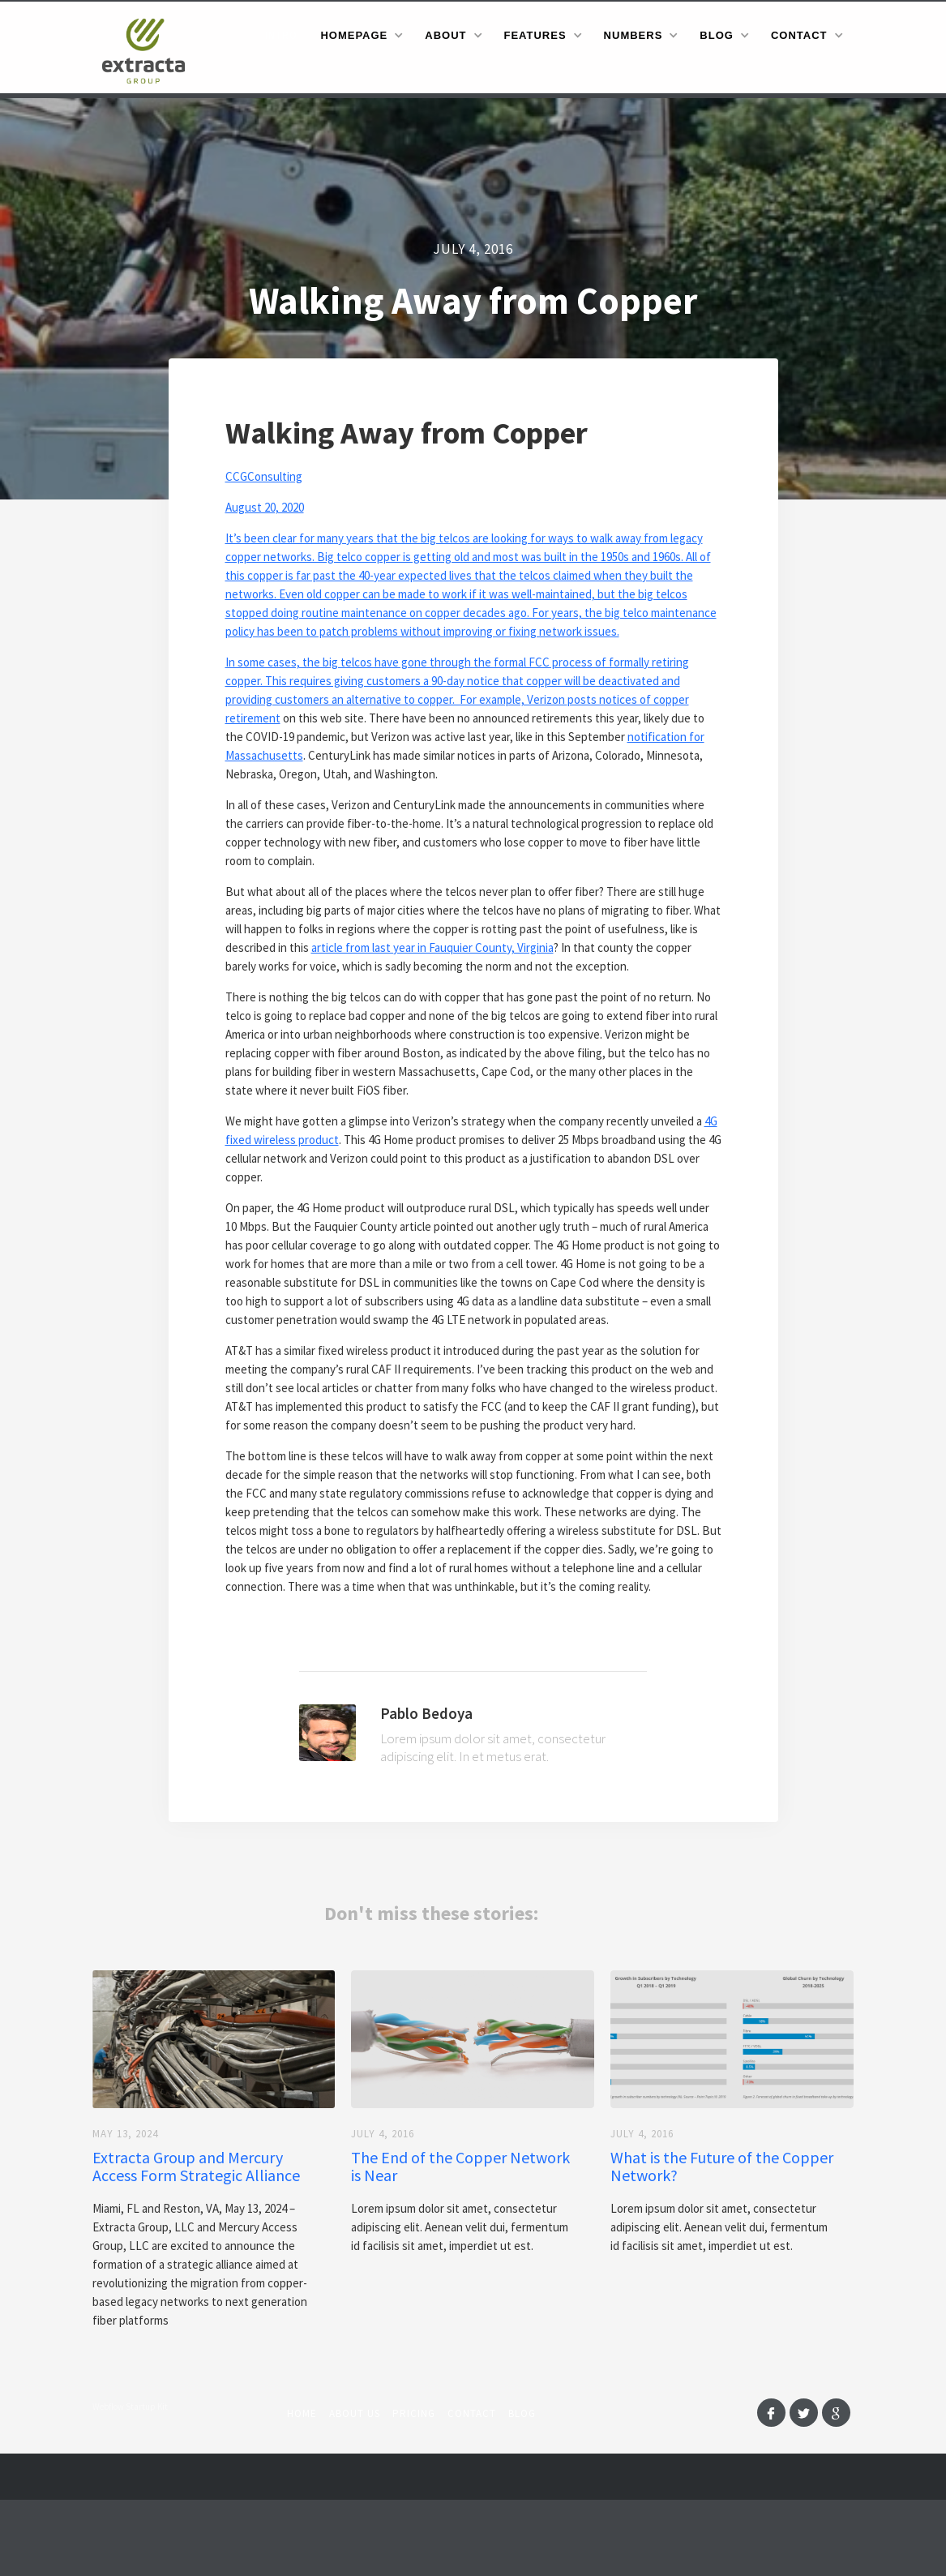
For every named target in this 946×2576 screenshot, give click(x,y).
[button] (361, 35)
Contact (471, 2413)
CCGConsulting (263, 476)
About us (354, 2413)
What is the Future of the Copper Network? (721, 2166)
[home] (148, 50)
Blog (522, 2413)
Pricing (413, 2413)
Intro (281, 35)
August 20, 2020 (264, 507)
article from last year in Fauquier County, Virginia (432, 947)
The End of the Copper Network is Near (460, 2166)
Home (302, 2413)
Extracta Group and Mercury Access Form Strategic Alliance (196, 2166)
